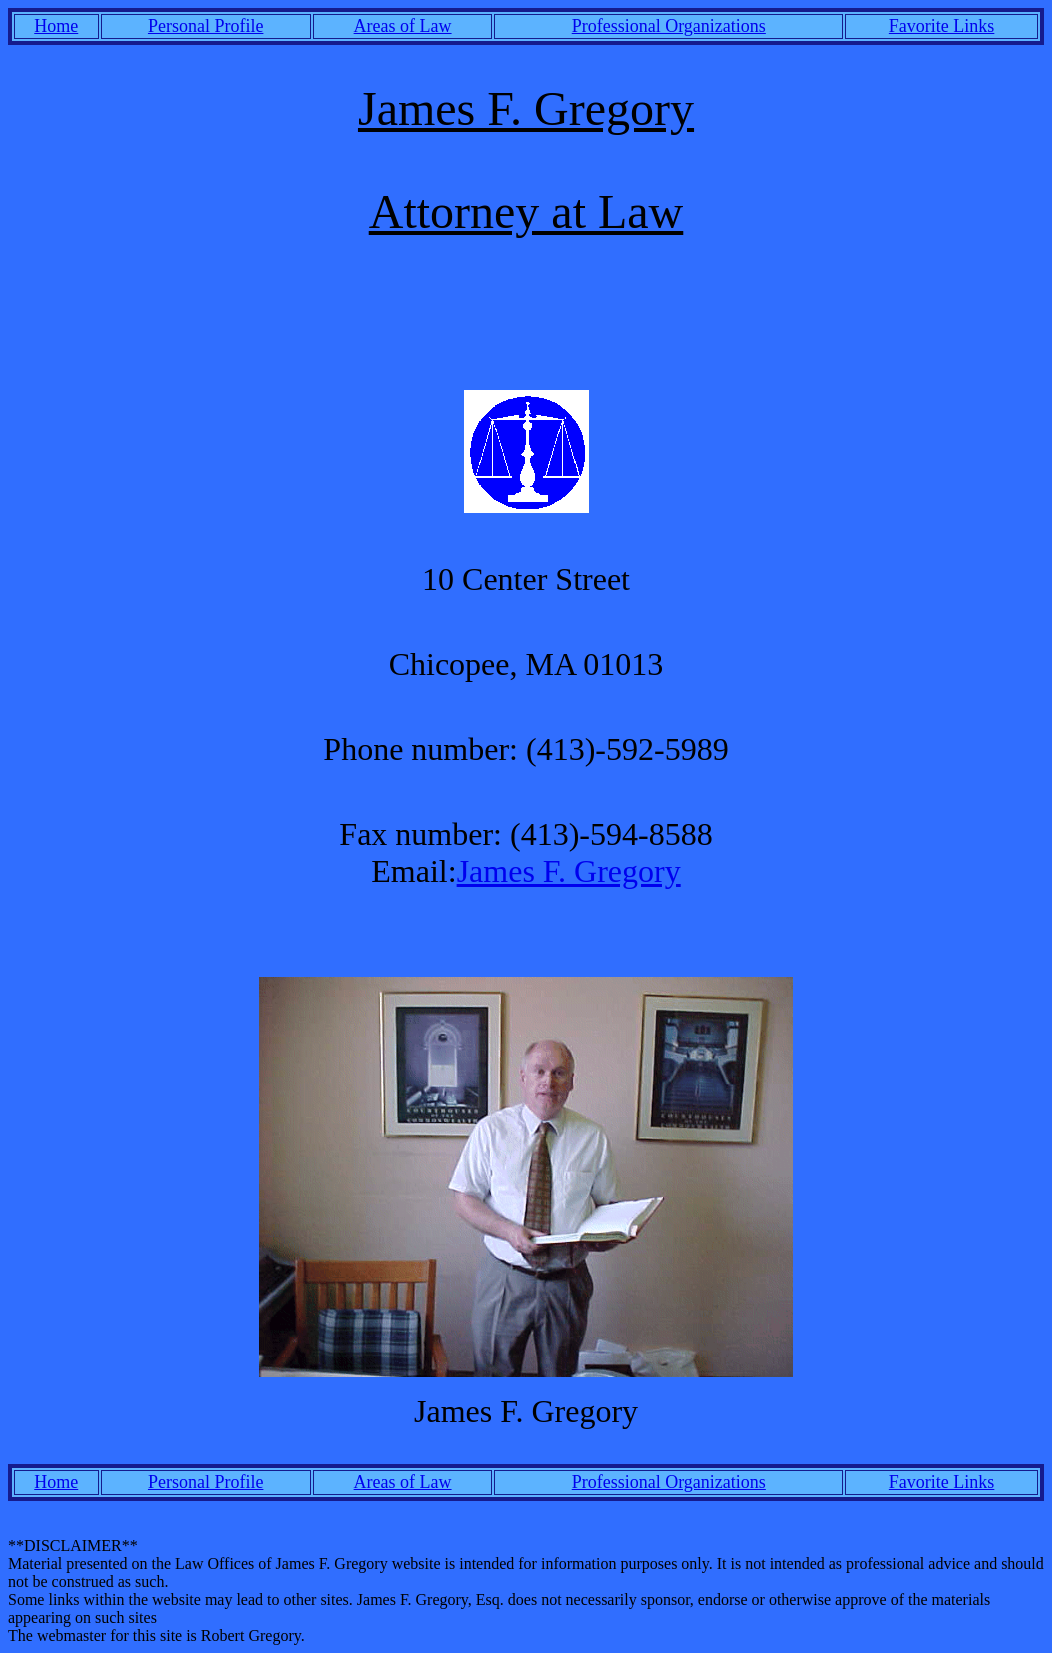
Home (56, 26)
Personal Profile (205, 26)
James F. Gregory (569, 871)
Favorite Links (942, 26)
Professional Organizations (669, 26)
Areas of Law (403, 26)
